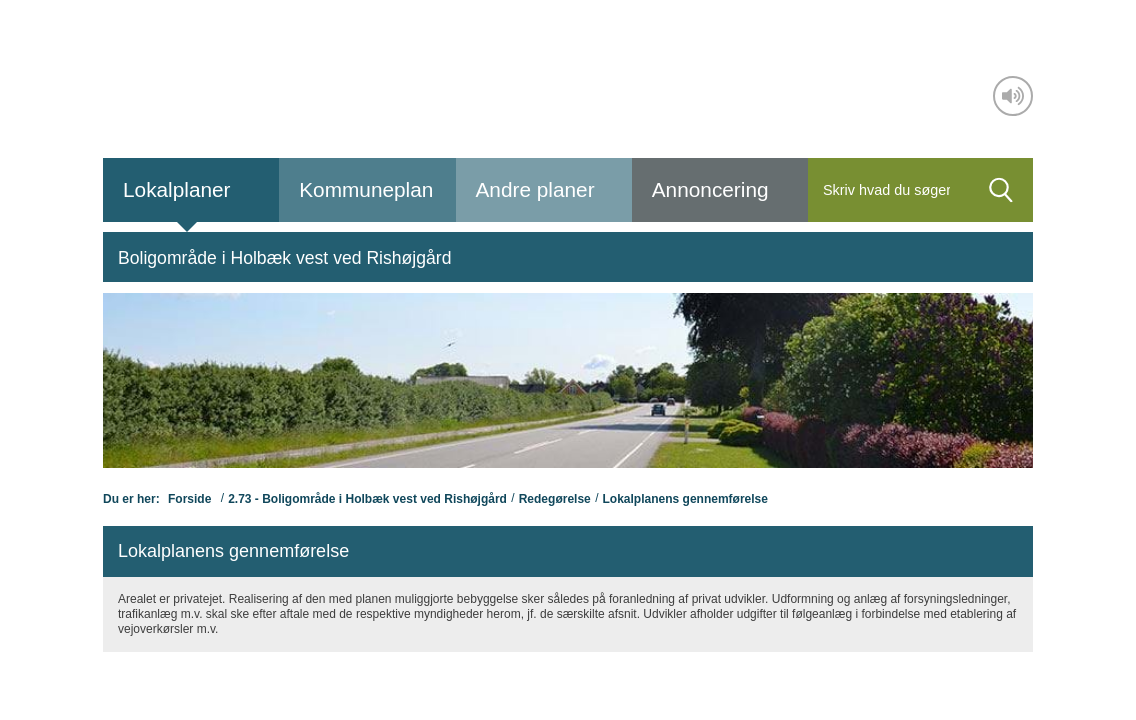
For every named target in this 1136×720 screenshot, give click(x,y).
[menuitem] (284, 257)
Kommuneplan (366, 189)
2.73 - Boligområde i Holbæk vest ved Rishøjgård (367, 499)
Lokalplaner (177, 189)
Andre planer (535, 189)
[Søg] (888, 190)
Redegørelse (555, 499)
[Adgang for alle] (1013, 96)
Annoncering (710, 189)
